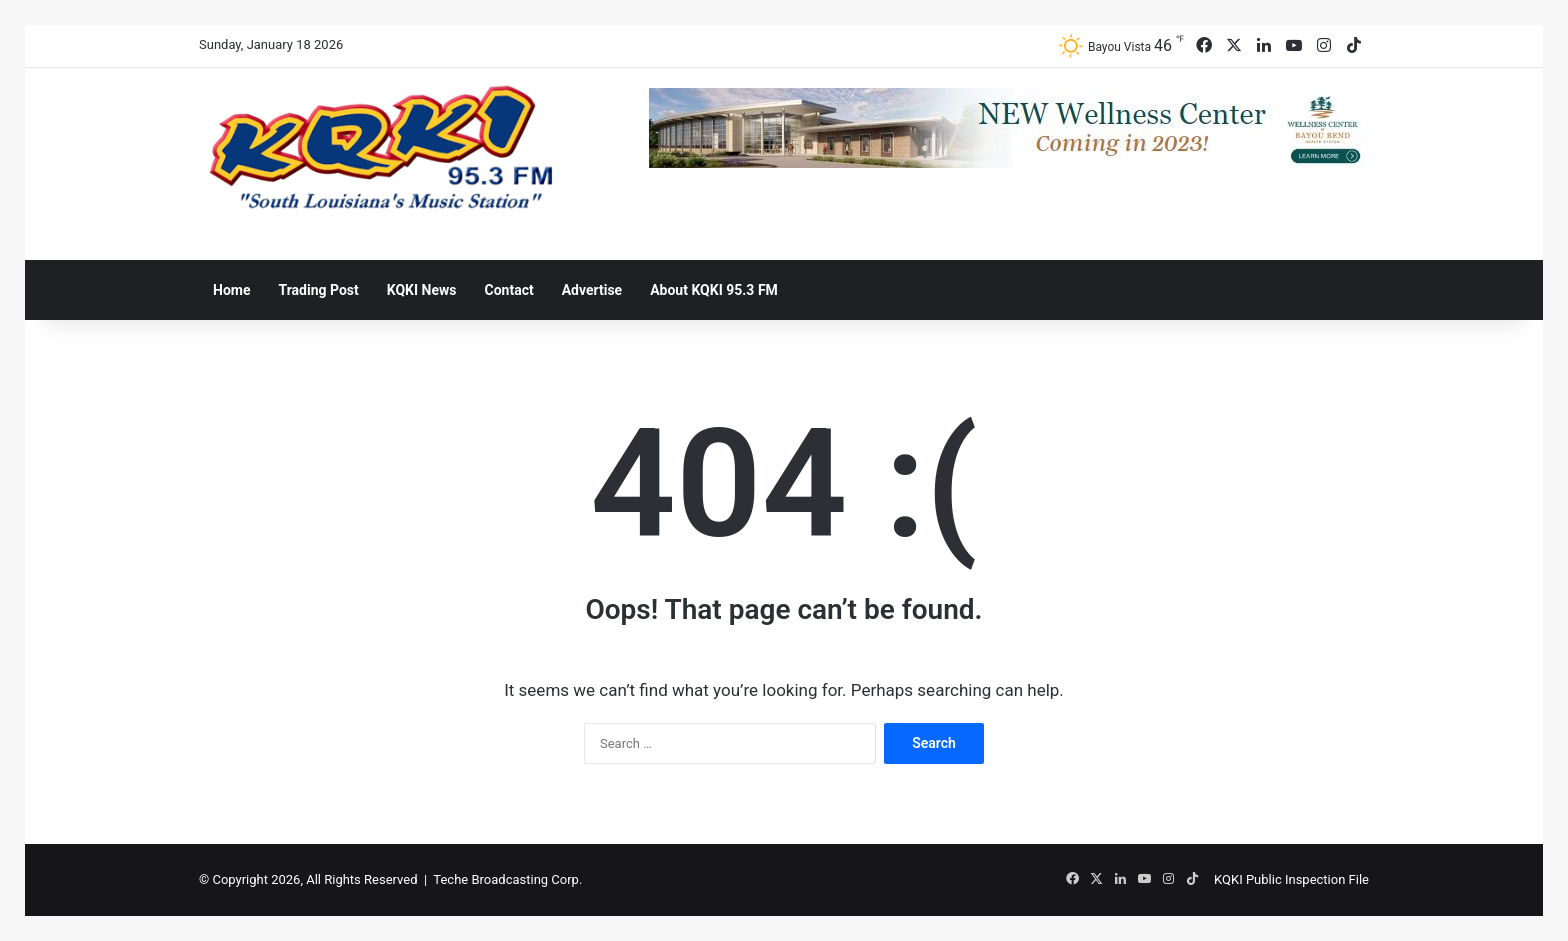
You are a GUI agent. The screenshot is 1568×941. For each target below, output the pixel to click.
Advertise (592, 290)
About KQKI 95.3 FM (714, 290)
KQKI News (422, 290)
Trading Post (318, 290)
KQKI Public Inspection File (1291, 879)
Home (231, 290)
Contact (509, 290)
